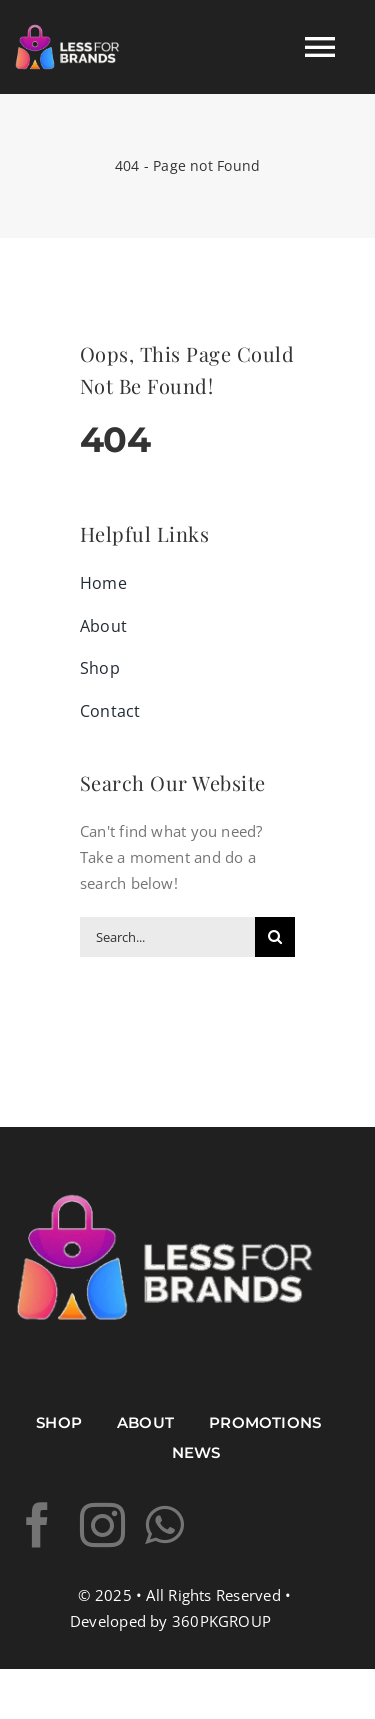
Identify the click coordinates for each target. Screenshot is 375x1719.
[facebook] (37, 1525)
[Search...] (167, 937)
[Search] (275, 937)
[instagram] (102, 1525)
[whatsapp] (164, 1525)
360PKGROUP (221, 1621)
